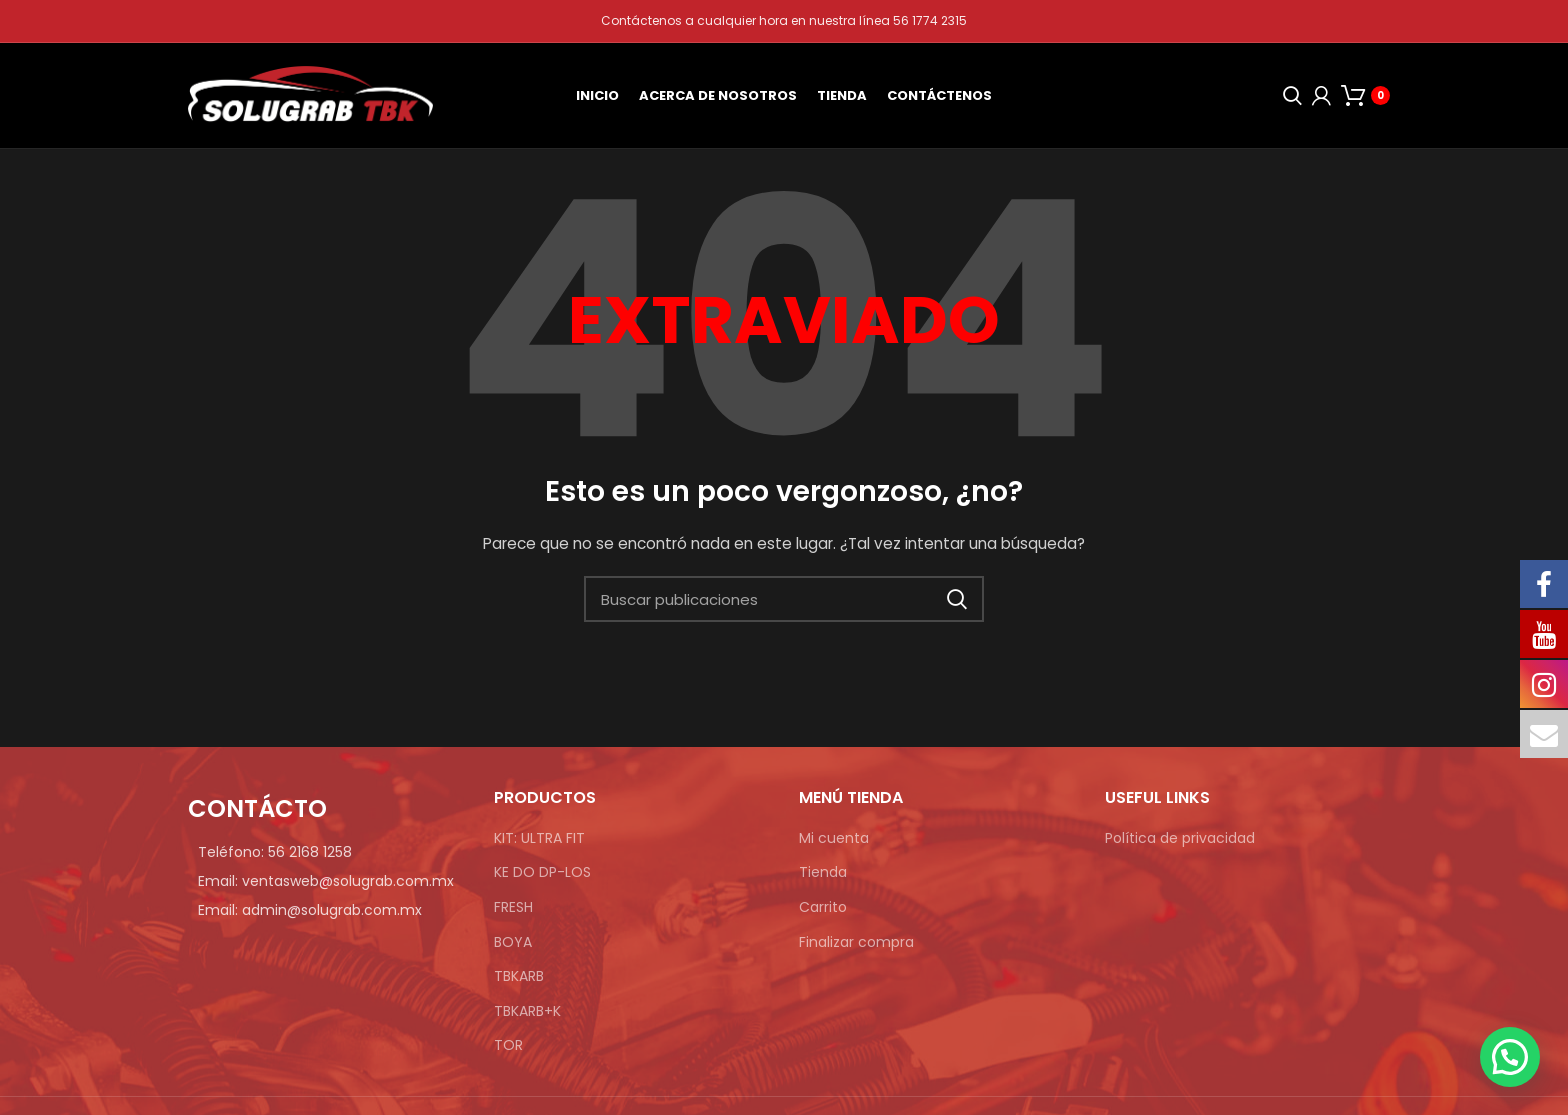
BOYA (513, 942)
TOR (508, 1045)
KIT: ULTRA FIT (539, 838)
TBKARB (519, 976)
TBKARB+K (527, 1011)
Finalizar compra (856, 942)
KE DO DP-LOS (542, 872)
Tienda (823, 872)
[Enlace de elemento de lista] (326, 852)
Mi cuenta (834, 838)
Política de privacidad (1180, 838)
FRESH (513, 907)
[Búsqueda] (1287, 96)
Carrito (823, 907)
